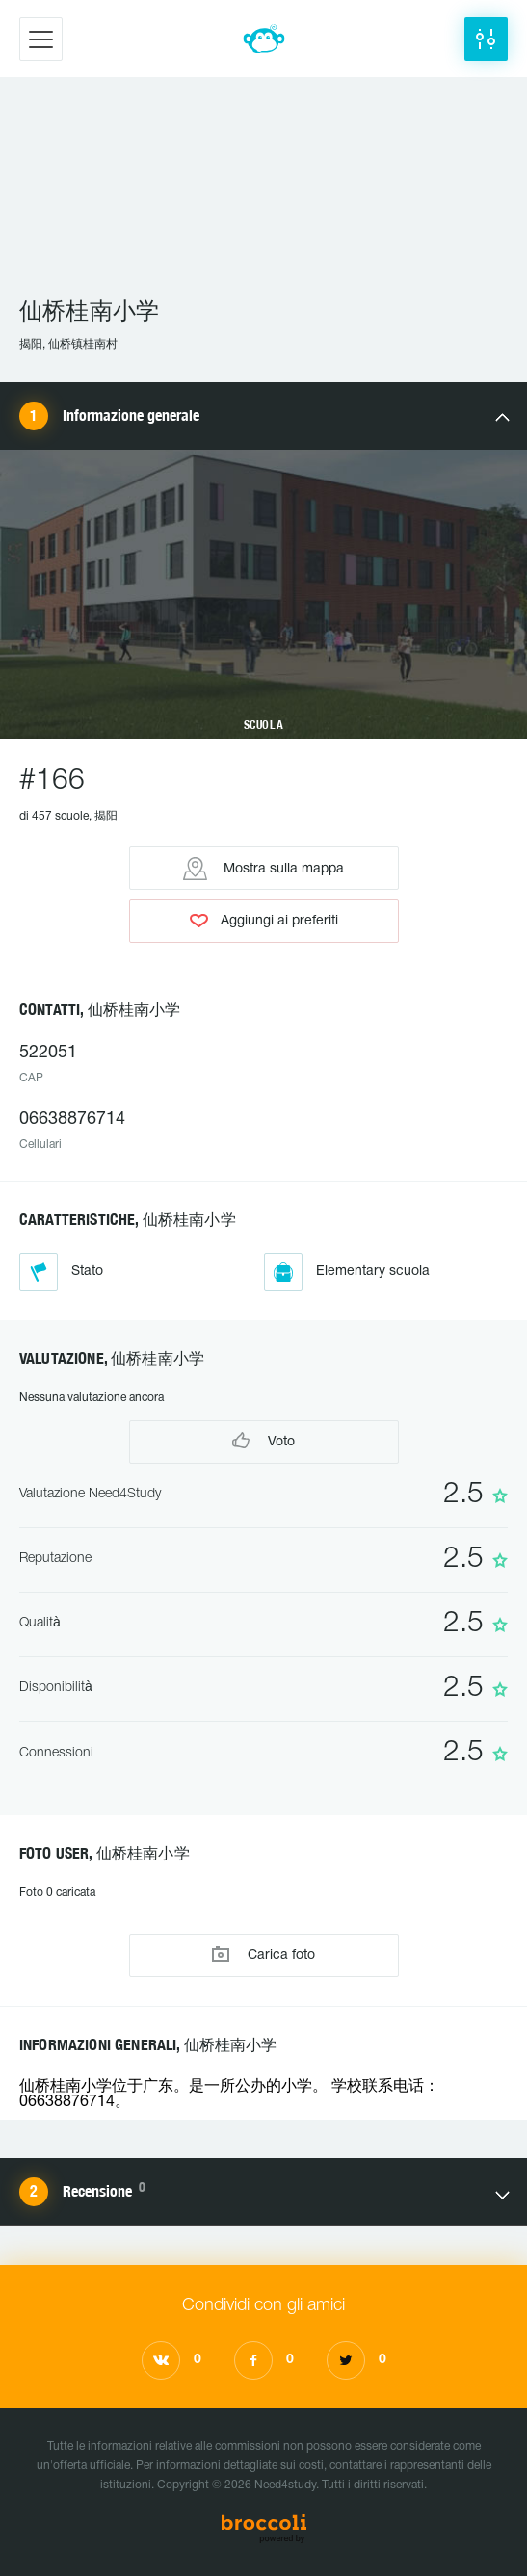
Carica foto (263, 1954)
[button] (486, 39)
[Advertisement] (263, 196)
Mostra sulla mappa (263, 868)
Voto (263, 1440)
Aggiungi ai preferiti (264, 920)
